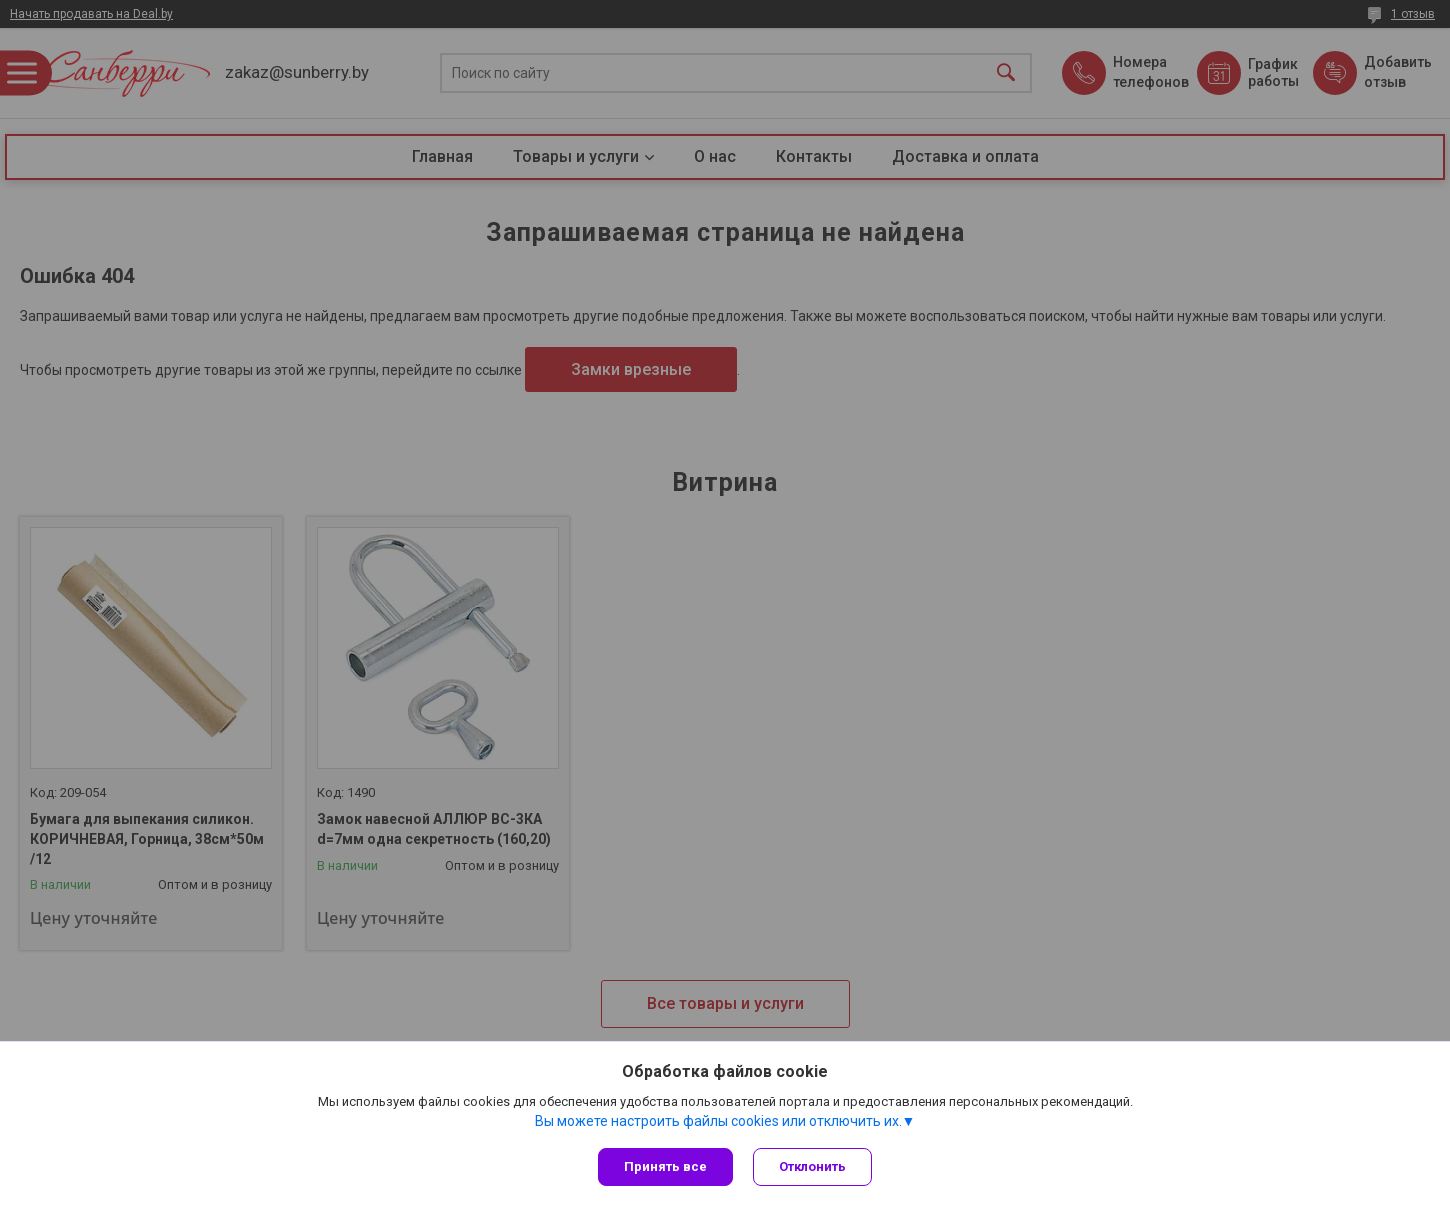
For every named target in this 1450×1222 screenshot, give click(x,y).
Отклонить (812, 1166)
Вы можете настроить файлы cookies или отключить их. (718, 1121)
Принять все (665, 1166)
